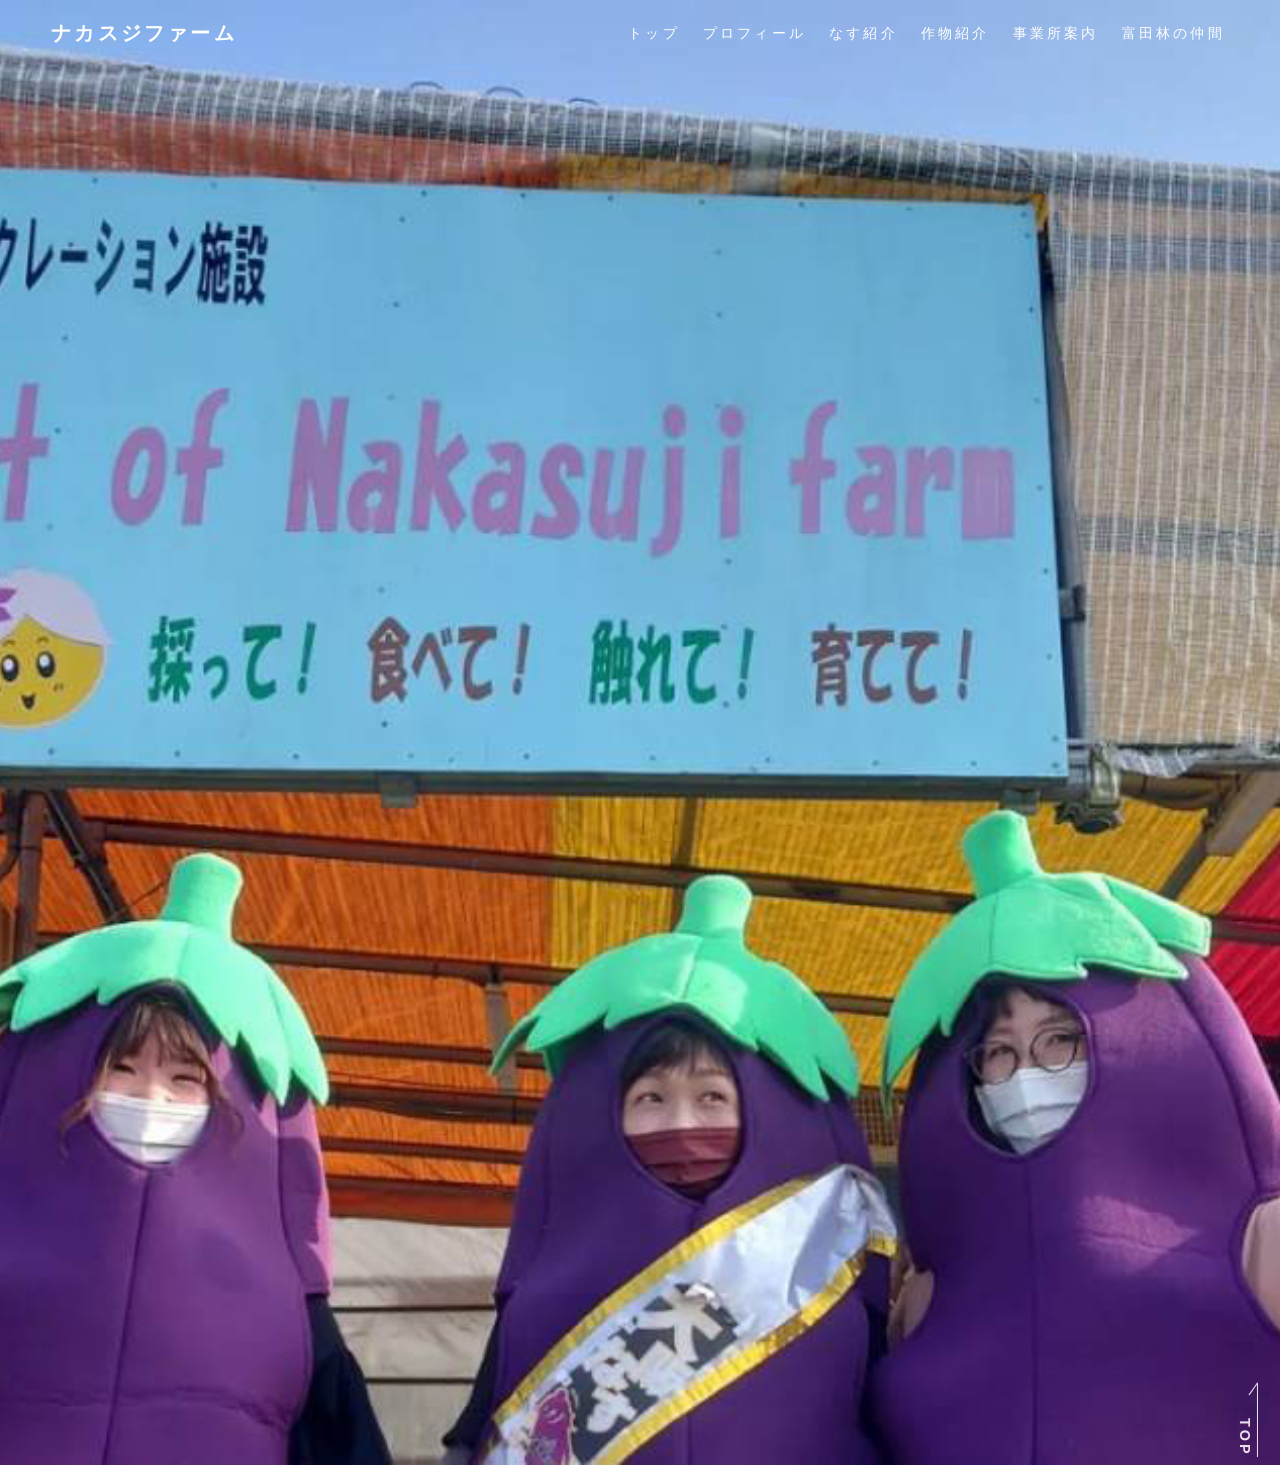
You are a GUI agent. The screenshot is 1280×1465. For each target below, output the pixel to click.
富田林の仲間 (1173, 33)
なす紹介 (863, 33)
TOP (1245, 1437)
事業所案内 (1056, 33)
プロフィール (754, 33)
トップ (654, 33)
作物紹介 (955, 33)
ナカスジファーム (144, 33)
